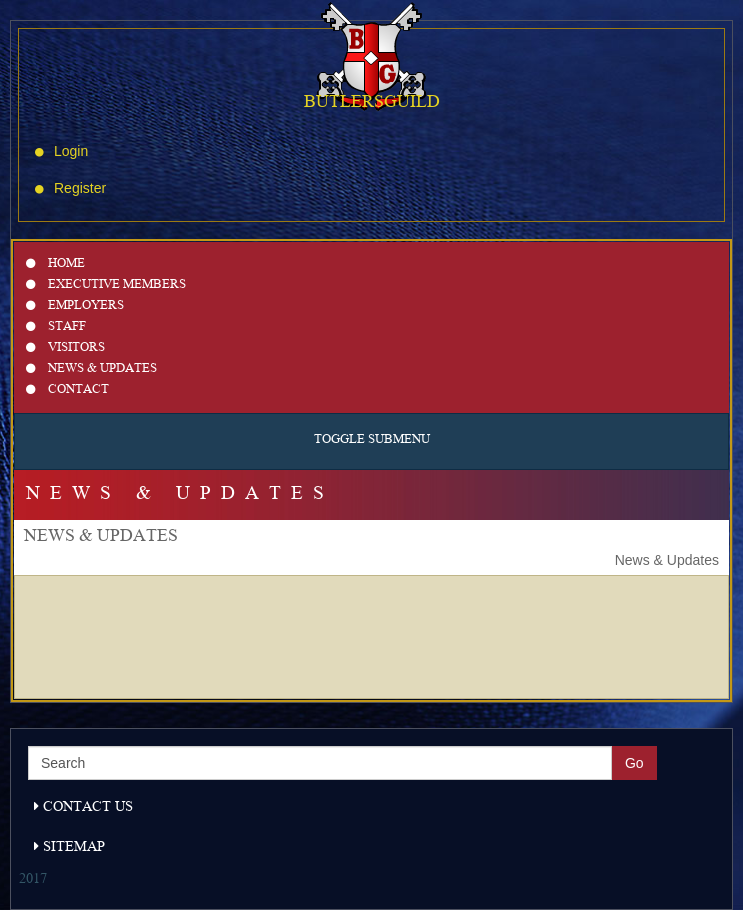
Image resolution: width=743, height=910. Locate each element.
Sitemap (69, 848)
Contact (67, 390)
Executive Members (106, 285)
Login (61, 151)
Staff (56, 327)
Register (70, 188)
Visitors (65, 348)
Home (55, 264)
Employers (75, 306)
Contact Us (83, 808)
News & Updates (91, 369)
